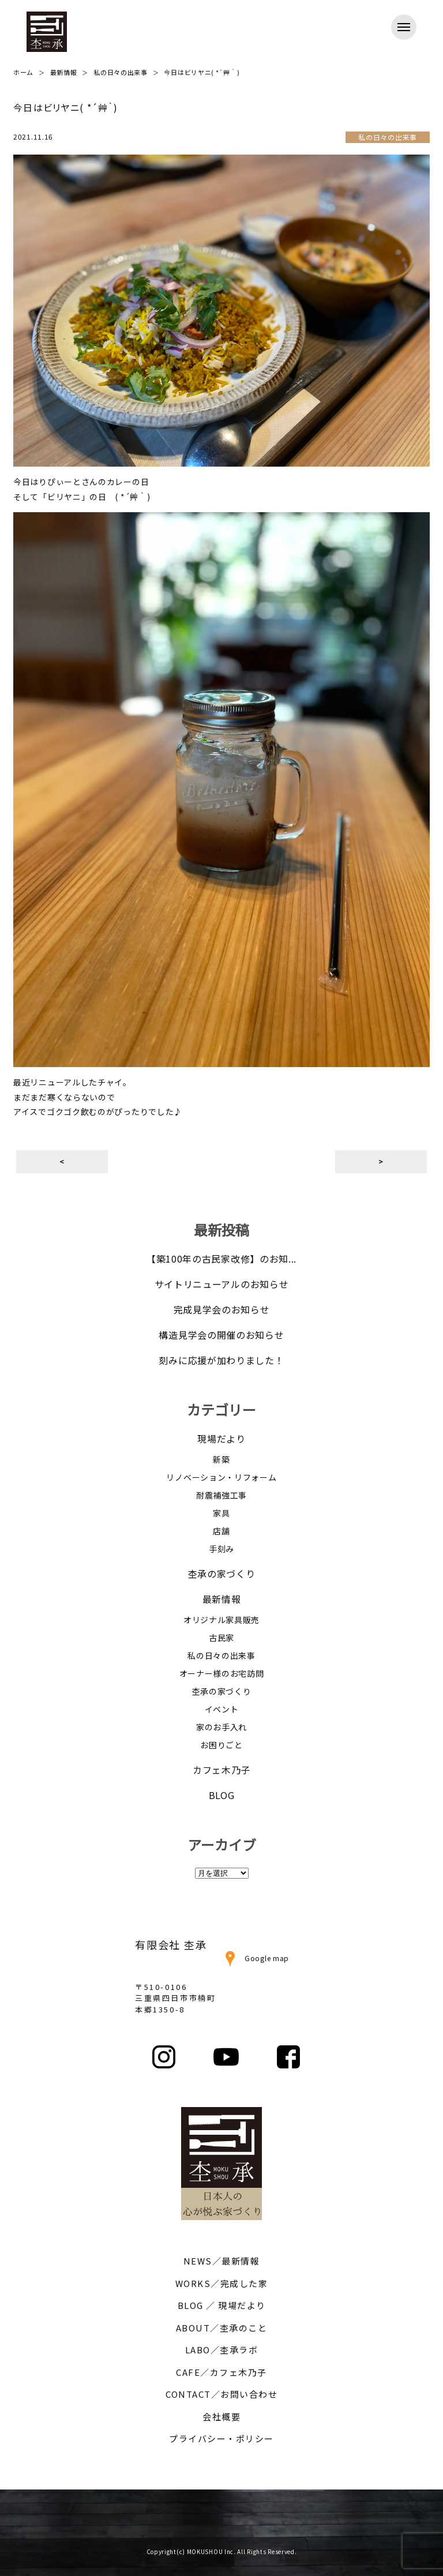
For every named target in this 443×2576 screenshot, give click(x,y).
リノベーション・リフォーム (221, 1477)
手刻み (221, 1548)
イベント (222, 1709)
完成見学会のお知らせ (222, 1309)
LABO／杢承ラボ (221, 2350)
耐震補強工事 (221, 1495)
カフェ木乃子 (221, 1770)
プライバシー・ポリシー (221, 2438)
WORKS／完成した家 (221, 2283)
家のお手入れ (221, 1727)
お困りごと (221, 1745)
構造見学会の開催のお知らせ (221, 1335)
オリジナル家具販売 (221, 1619)
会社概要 (221, 2416)
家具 (221, 1513)
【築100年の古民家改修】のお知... (221, 1259)
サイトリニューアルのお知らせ (222, 1284)
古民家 (221, 1637)
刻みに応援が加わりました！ (221, 1360)
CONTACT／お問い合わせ (221, 2394)
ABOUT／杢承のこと (222, 2328)
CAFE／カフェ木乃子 (221, 2372)
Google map (255, 1958)
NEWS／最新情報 (221, 2261)
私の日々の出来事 (221, 1655)
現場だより (221, 1438)
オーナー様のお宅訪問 (221, 1673)
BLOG (222, 1795)
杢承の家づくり (222, 1573)
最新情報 (221, 1599)
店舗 (221, 1531)
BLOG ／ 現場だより (222, 2305)
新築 (221, 1459)
